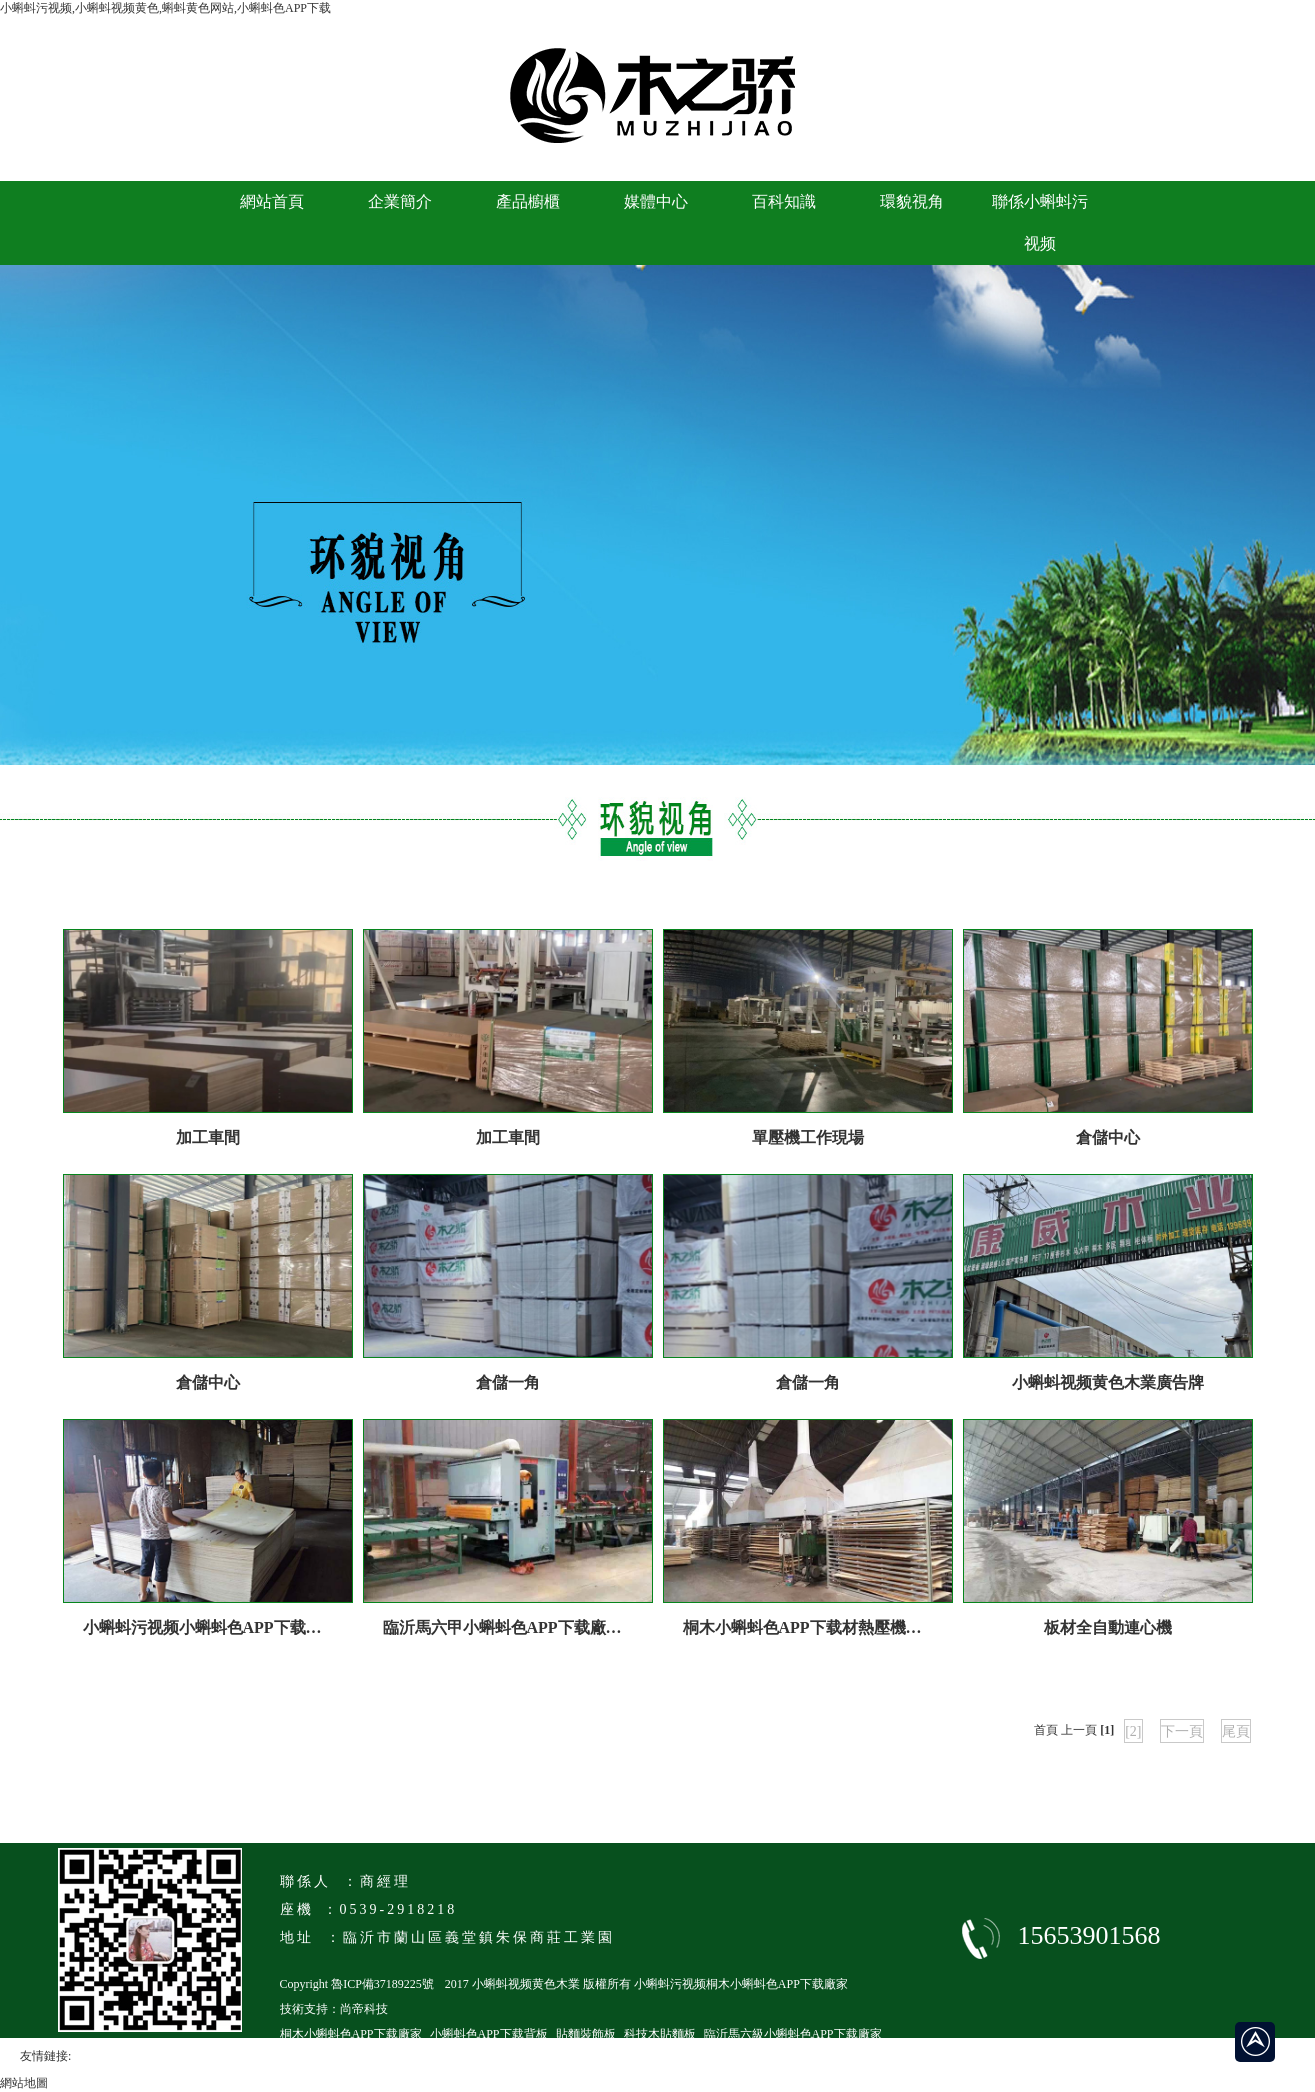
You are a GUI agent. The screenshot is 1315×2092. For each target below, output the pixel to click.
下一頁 (1182, 1731)
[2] (1133, 1731)
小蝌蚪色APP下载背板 (489, 2034)
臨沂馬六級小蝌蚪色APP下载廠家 (793, 2034)
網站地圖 (24, 2083)
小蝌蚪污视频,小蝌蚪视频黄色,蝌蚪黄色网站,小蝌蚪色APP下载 (165, 8)
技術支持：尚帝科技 (334, 2009)
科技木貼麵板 (660, 2034)
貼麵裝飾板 (586, 2034)
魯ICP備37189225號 (382, 1984)
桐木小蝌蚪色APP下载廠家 (351, 2034)
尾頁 (1236, 1731)
